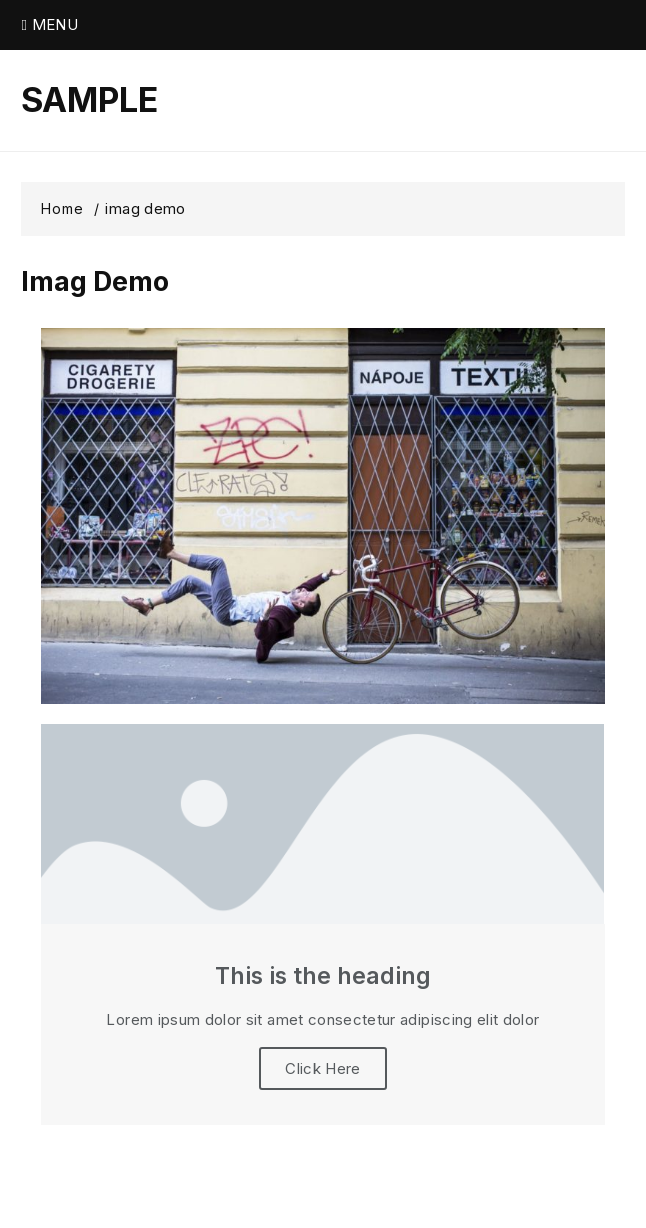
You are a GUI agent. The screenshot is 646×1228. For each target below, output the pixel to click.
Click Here (323, 1068)
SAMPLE (89, 100)
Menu (49, 24)
